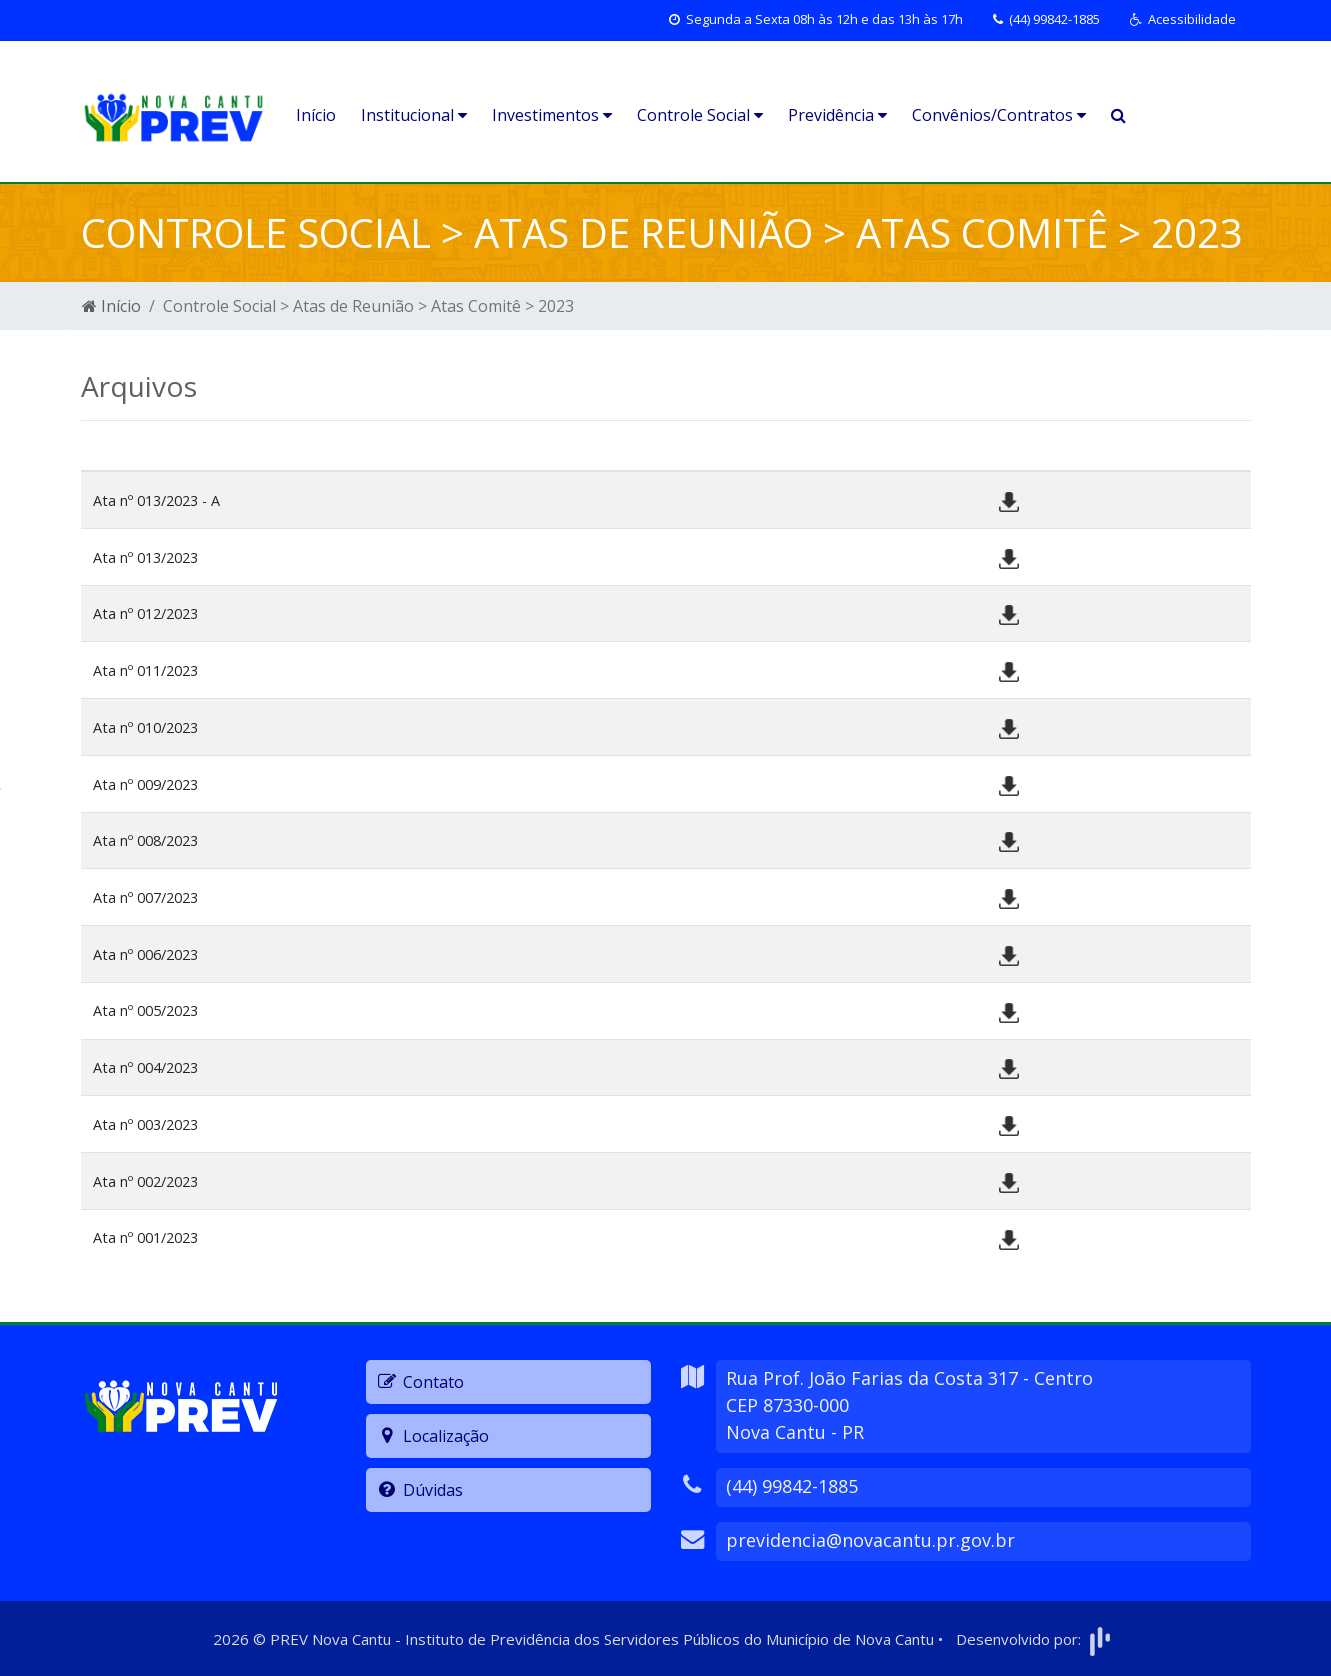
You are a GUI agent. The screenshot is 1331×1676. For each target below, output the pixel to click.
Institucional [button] (414, 115)
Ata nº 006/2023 (145, 954)
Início (316, 115)
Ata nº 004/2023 (145, 1067)
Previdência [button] (837, 115)
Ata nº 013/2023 (145, 557)
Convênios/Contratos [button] (999, 115)
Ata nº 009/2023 (145, 784)
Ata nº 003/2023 (145, 1124)
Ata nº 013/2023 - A (156, 500)
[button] (1183, 20)
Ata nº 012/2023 (145, 613)
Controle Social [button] (700, 115)
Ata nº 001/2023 (145, 1237)
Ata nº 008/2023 (145, 840)
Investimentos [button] (552, 115)
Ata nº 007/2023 (145, 897)
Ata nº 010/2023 (145, 727)
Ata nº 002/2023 (145, 1181)
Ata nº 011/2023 (145, 670)
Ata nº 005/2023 (145, 1010)
